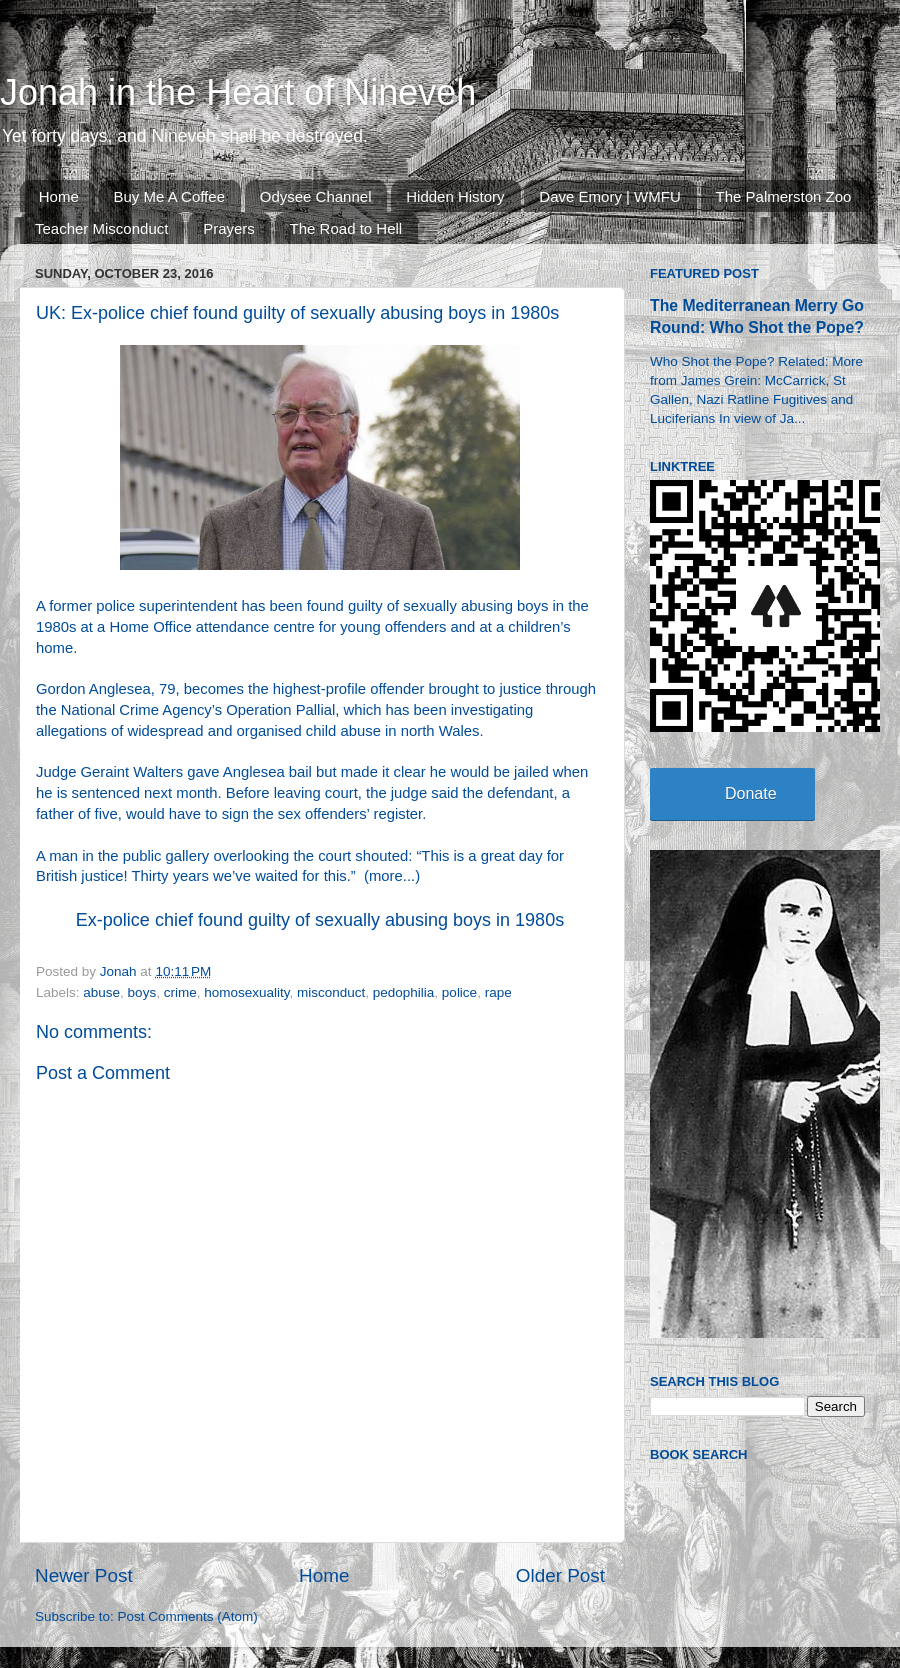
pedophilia (404, 992)
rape (498, 992)
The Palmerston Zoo (784, 196)
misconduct (331, 992)
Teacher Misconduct (101, 228)
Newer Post (84, 1575)
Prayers (229, 228)
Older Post (560, 1575)
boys (142, 992)
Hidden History (455, 196)
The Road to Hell (346, 228)
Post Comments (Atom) (188, 1616)
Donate (751, 793)
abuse (101, 992)
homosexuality (246, 992)
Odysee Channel (316, 196)
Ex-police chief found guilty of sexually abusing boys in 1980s (320, 920)
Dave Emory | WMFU (609, 196)
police (459, 992)
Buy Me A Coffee (169, 196)
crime (180, 992)
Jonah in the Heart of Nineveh (238, 92)
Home (59, 196)
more (386, 876)
